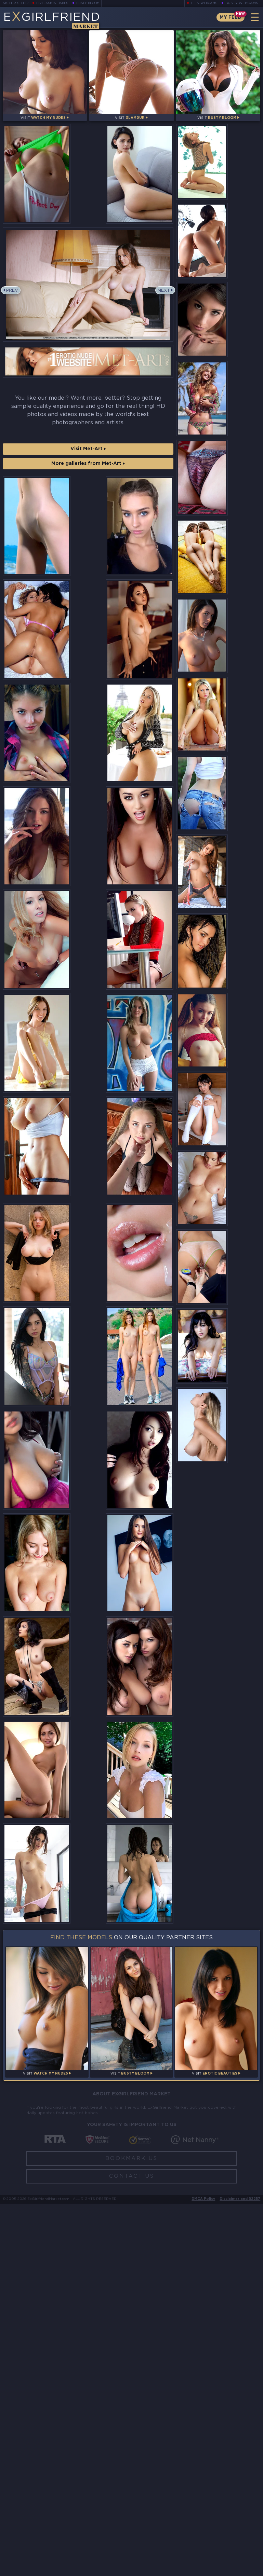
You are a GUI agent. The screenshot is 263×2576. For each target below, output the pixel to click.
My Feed (228, 17)
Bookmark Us (131, 2531)
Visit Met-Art (88, 474)
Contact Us (131, 2548)
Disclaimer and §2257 (240, 2571)
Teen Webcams (202, 3)
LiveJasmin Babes (54, 3)
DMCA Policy (203, 2571)
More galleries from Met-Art (88, 489)
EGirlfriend (56, 20)
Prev (14, 316)
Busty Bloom (93, 3)
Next (162, 316)
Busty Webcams (241, 3)
